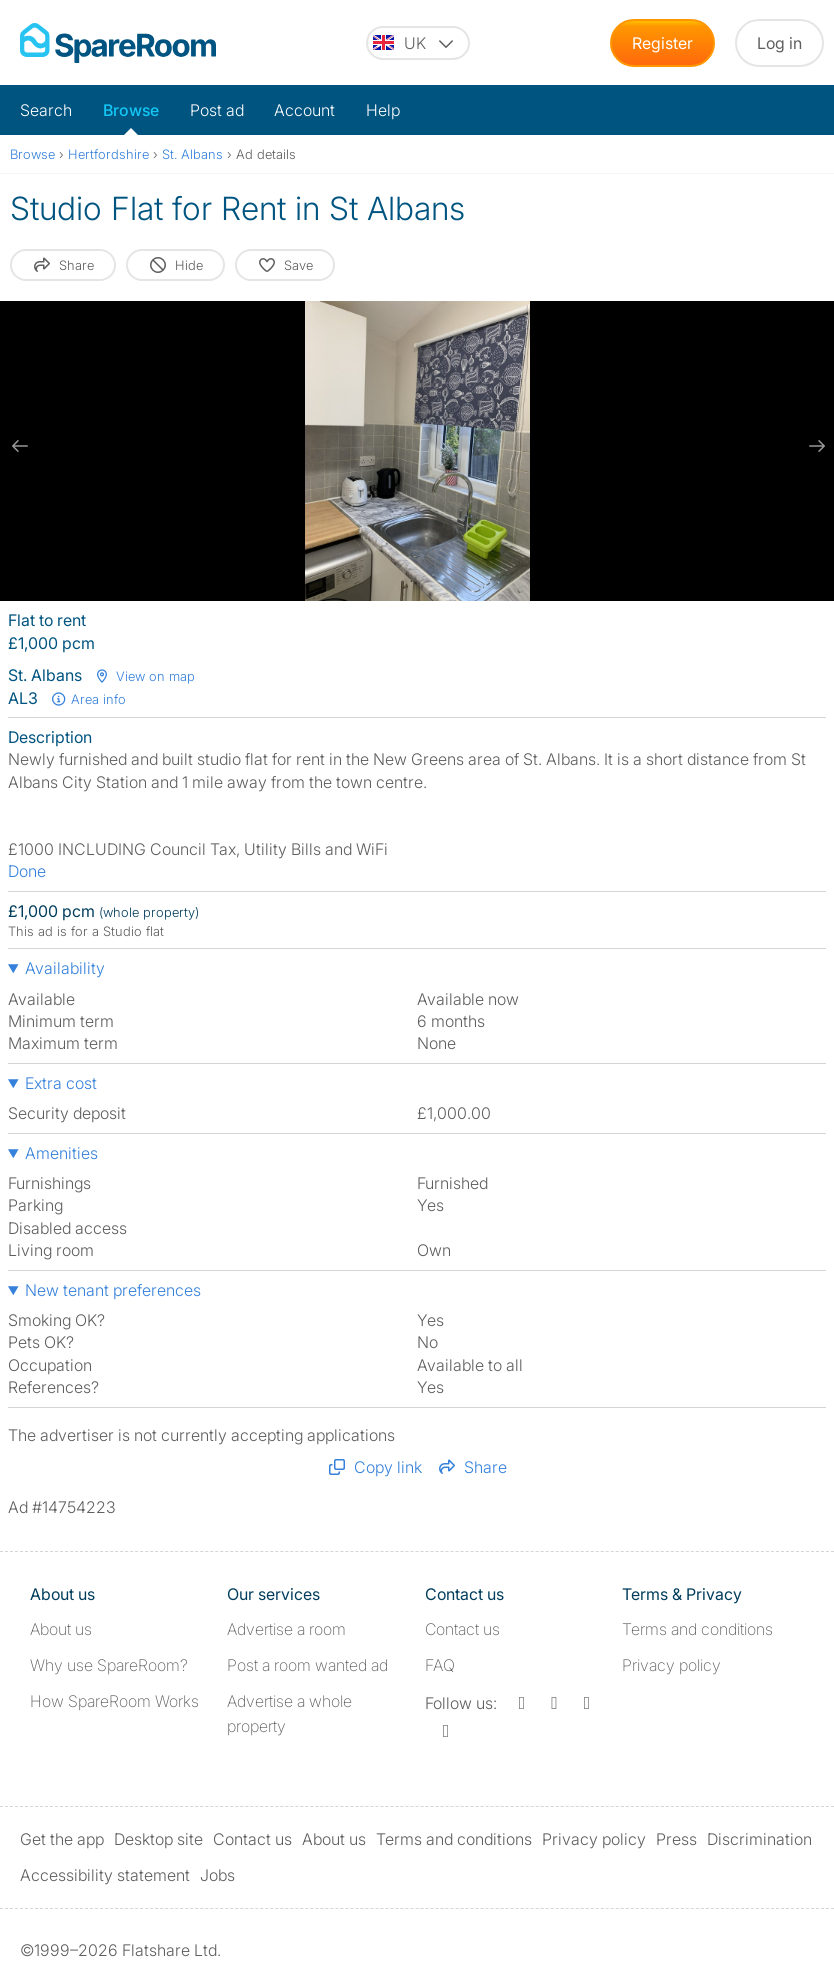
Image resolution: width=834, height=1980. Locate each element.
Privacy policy (671, 1665)
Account (304, 110)
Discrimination (759, 1839)
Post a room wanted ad (307, 1665)
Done (27, 871)
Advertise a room (286, 1629)
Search (46, 110)
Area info (88, 699)
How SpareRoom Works (114, 1701)
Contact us (462, 1629)
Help (383, 110)
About (61, 1629)
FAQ (440, 1665)
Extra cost (61, 1083)
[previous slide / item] (20, 446)
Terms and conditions (697, 1629)
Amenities (61, 1153)
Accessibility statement (105, 1875)
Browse (131, 110)
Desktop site (158, 1839)
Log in (779, 43)
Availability (65, 968)
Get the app (62, 1839)
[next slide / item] (814, 446)
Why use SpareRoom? (109, 1665)
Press (676, 1839)
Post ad (217, 110)
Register (662, 43)
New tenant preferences (113, 1290)
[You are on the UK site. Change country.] (418, 43)
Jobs (217, 1875)
